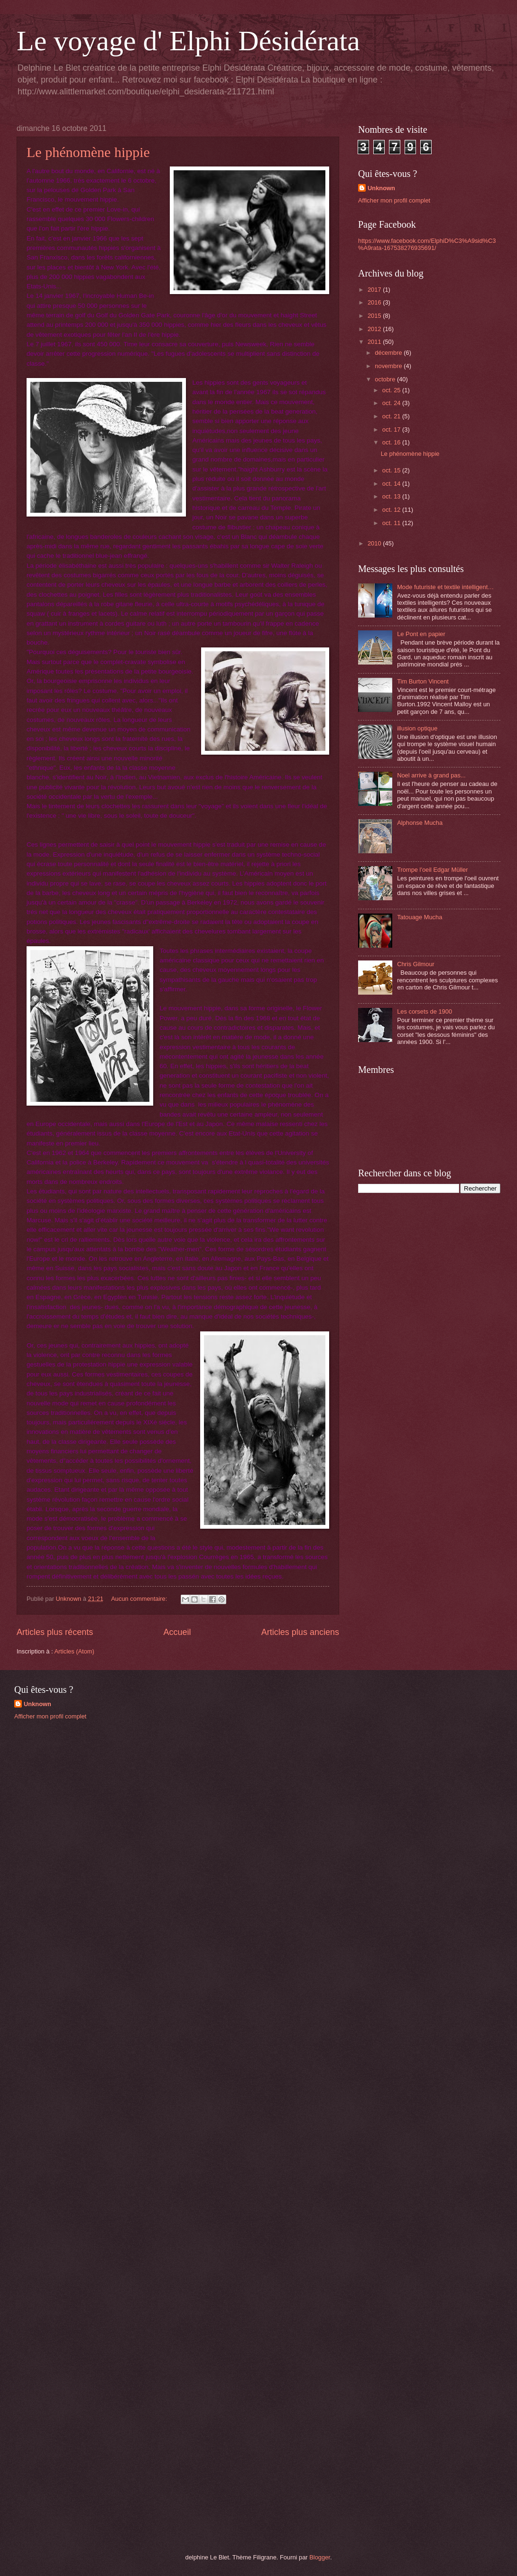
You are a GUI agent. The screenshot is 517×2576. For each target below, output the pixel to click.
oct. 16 (392, 442)
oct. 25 (392, 390)
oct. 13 (392, 496)
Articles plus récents (55, 1632)
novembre (389, 365)
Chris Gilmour (415, 964)
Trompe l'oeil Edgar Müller (432, 869)
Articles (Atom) (74, 1651)
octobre (386, 379)
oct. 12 (392, 509)
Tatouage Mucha (419, 917)
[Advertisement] (85, 1794)
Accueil (177, 1632)
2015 (375, 315)
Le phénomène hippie (88, 152)
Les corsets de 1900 (424, 1011)
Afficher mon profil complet (394, 200)
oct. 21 (392, 416)
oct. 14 (392, 483)
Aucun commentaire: (140, 1598)
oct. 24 (392, 402)
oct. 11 (392, 522)
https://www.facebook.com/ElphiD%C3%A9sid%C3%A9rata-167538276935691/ (427, 244)
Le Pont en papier (421, 633)
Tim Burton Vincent (423, 681)
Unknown (381, 188)
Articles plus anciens (300, 1632)
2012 (375, 328)
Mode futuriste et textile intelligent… (445, 587)
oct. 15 (392, 470)
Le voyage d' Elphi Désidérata (188, 40)
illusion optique (417, 728)
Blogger (319, 2557)
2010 (375, 543)
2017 (375, 289)
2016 (375, 302)
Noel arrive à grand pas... (431, 775)
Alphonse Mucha (420, 822)
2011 (375, 341)
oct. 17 (392, 429)
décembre (389, 352)
